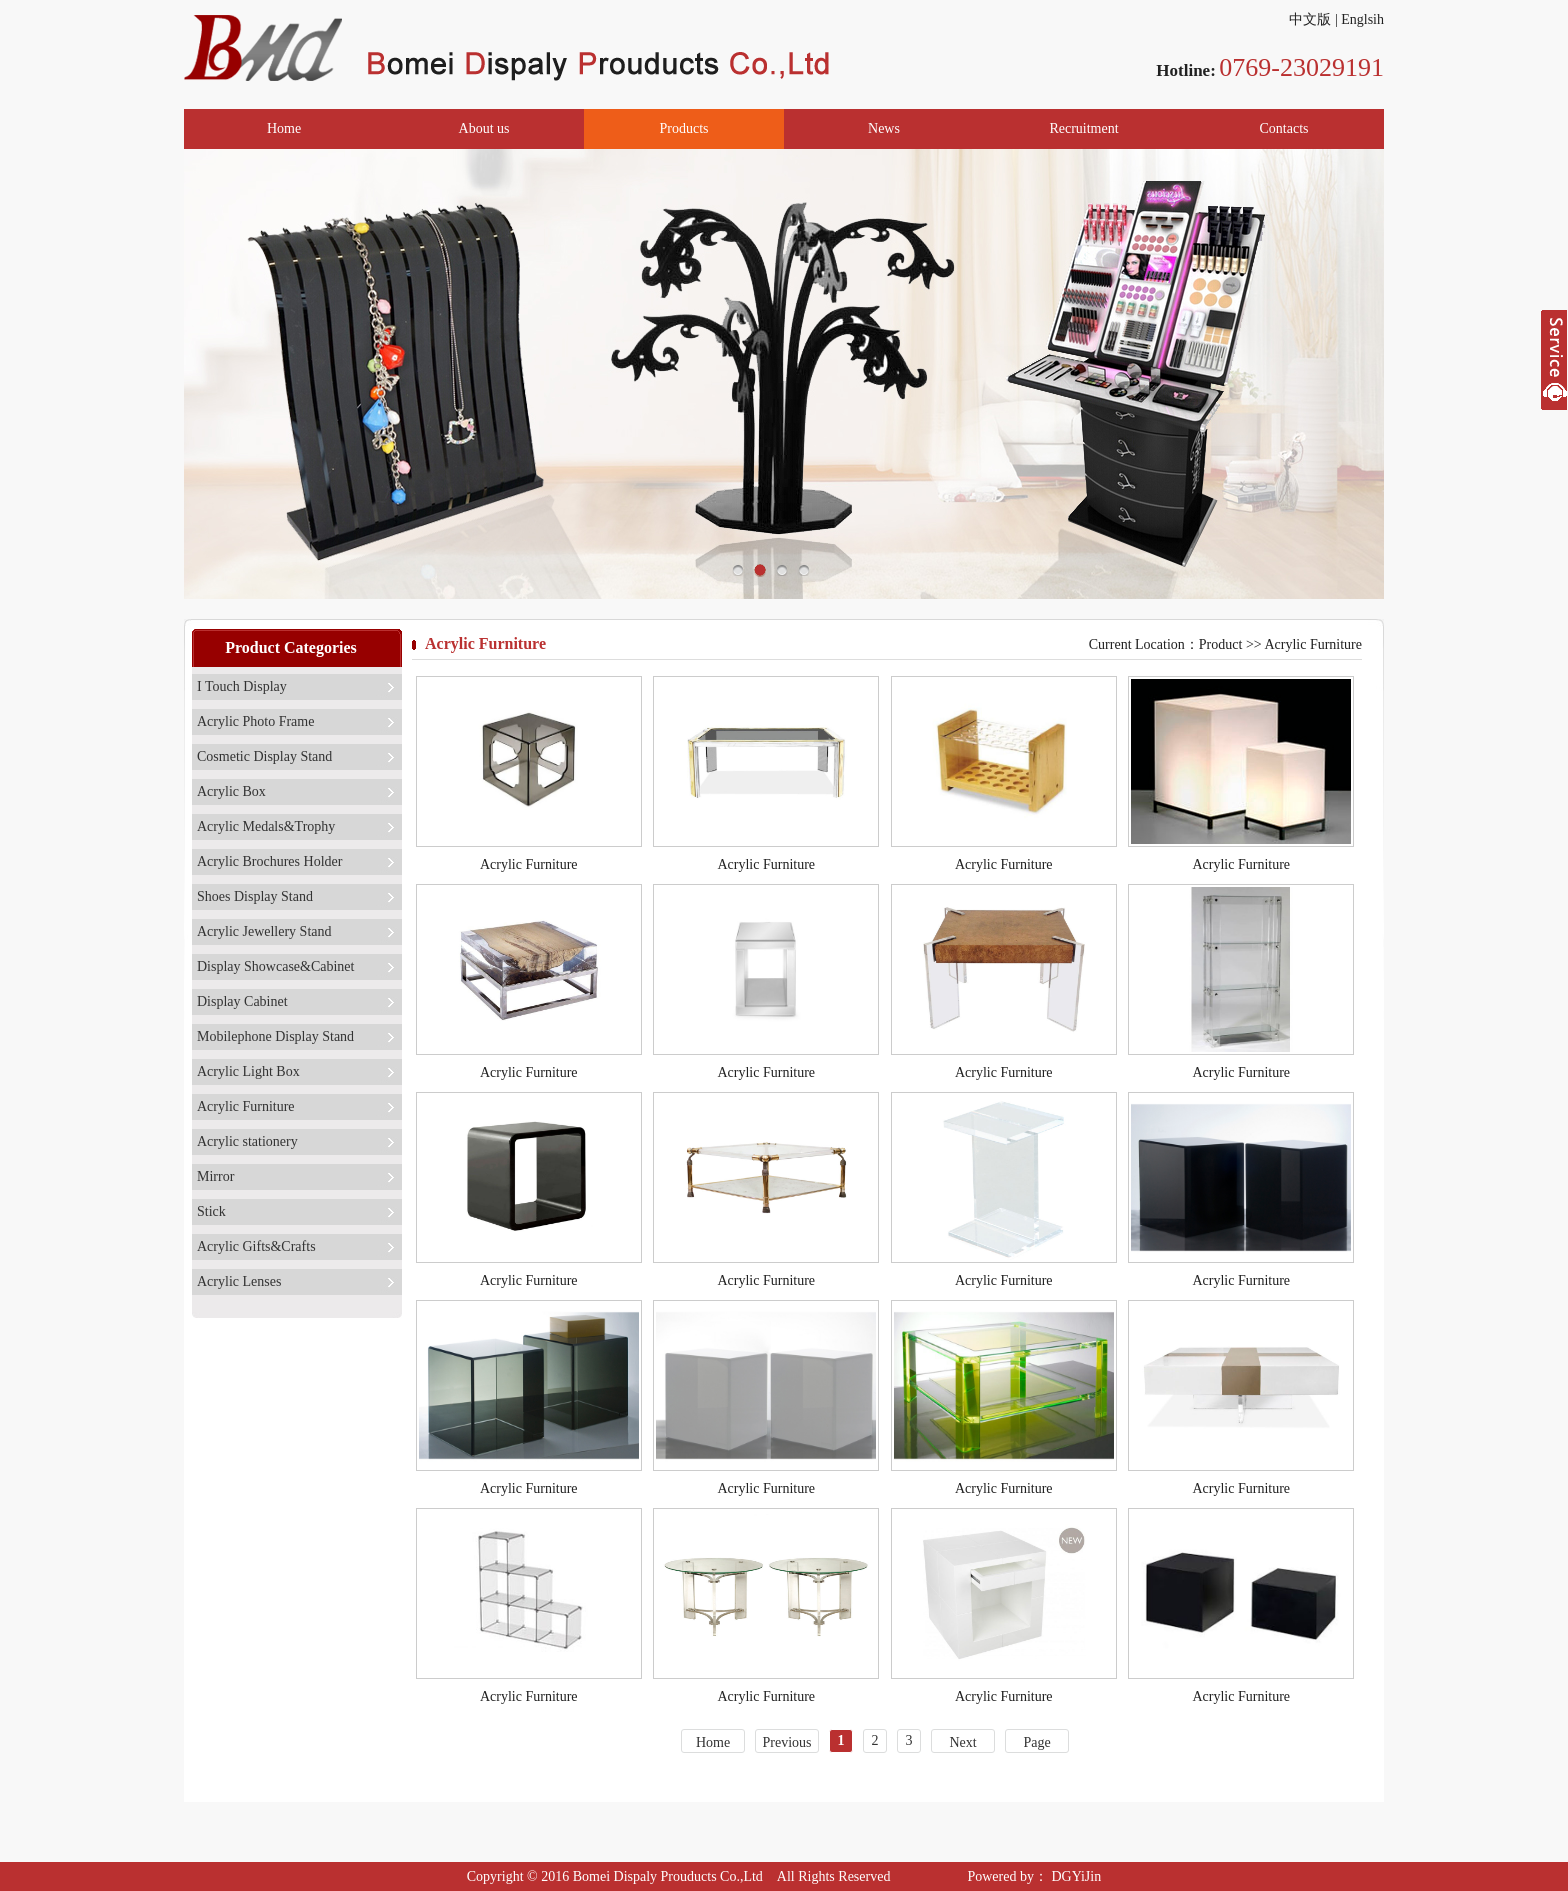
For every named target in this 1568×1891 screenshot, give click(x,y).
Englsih (1362, 19)
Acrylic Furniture (246, 1106)
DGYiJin (1074, 1876)
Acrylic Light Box (248, 1071)
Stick (211, 1211)
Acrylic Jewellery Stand (264, 931)
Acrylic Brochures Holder (269, 861)
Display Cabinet (242, 1001)
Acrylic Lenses (239, 1281)
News (884, 128)
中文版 (1310, 19)
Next (962, 1742)
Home (284, 128)
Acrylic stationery (247, 1141)
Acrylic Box (231, 791)
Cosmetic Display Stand (264, 756)
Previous (787, 1742)
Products (684, 128)
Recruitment (1083, 128)
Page (1036, 1742)
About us (484, 128)
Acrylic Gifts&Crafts (256, 1246)
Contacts (1284, 128)
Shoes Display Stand (255, 896)
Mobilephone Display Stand (275, 1036)
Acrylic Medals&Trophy (266, 826)
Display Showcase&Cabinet (275, 966)
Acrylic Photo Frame (255, 721)
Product (1221, 644)
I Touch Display (242, 686)
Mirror (215, 1176)
